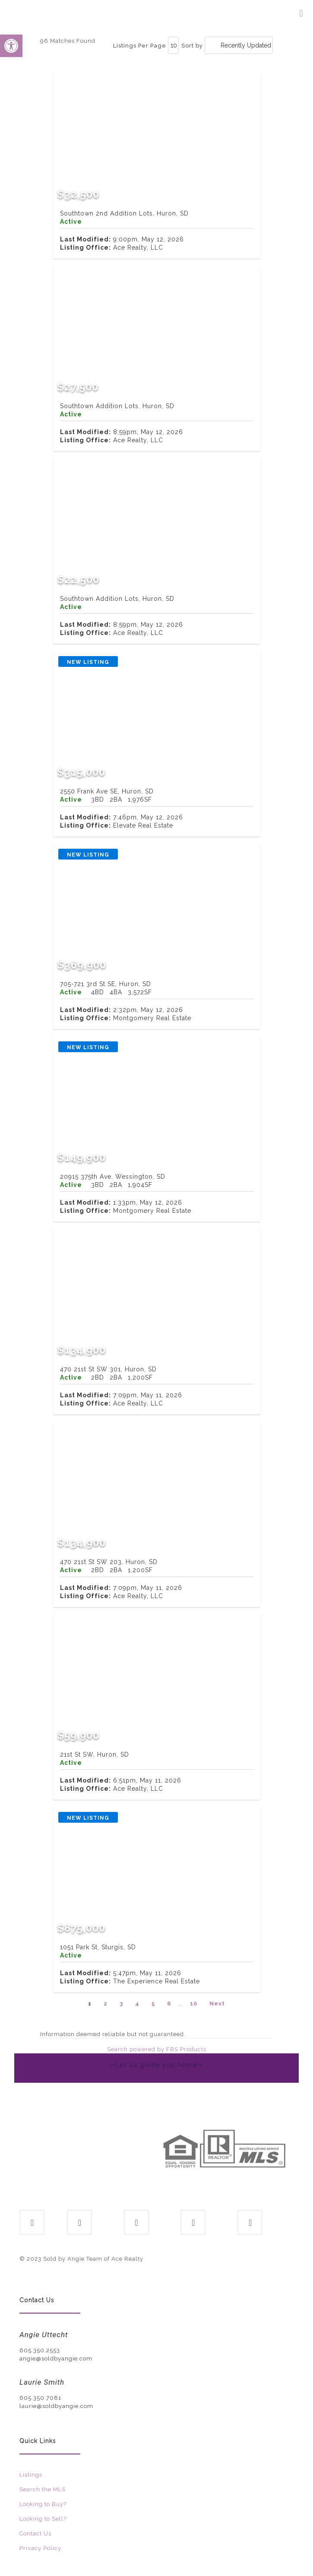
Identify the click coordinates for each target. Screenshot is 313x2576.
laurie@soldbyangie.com (56, 2406)
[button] (11, 46)
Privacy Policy (40, 2548)
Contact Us (35, 2533)
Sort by (192, 45)
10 (193, 2003)
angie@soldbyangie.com (55, 2358)
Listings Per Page (139, 45)
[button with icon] (31, 2222)
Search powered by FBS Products (156, 2049)
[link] (85, 2159)
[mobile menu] (301, 13)
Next (217, 2003)
